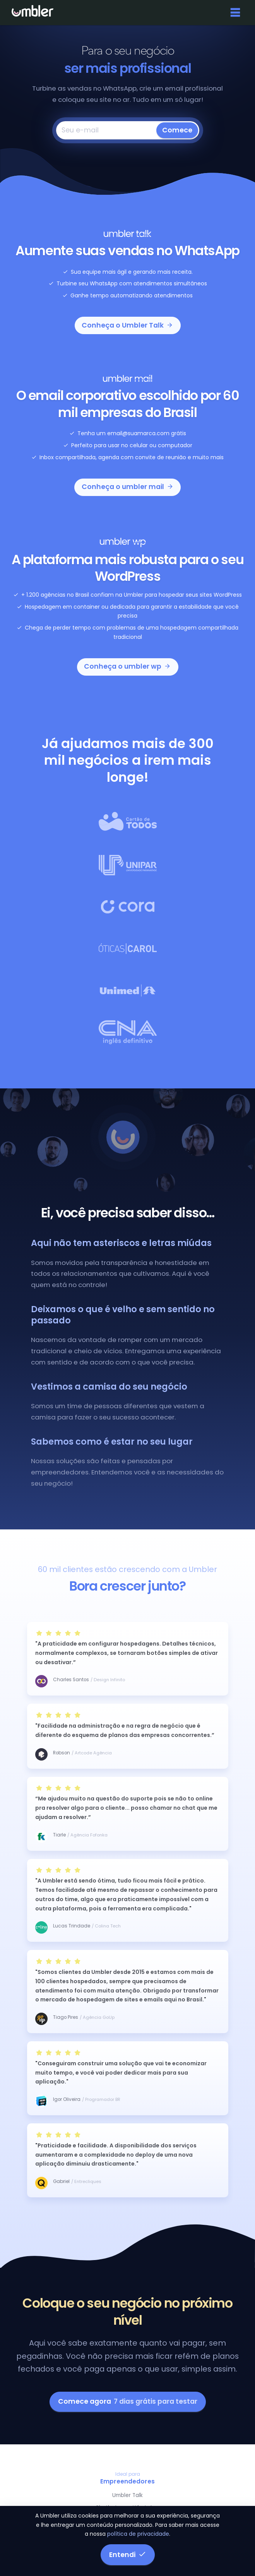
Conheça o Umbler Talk (127, 325)
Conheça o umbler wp (127, 666)
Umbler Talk (127, 2495)
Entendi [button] (127, 2554)
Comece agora (127, 2401)
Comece (177, 130)
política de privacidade (138, 2534)
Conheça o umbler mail (128, 486)
